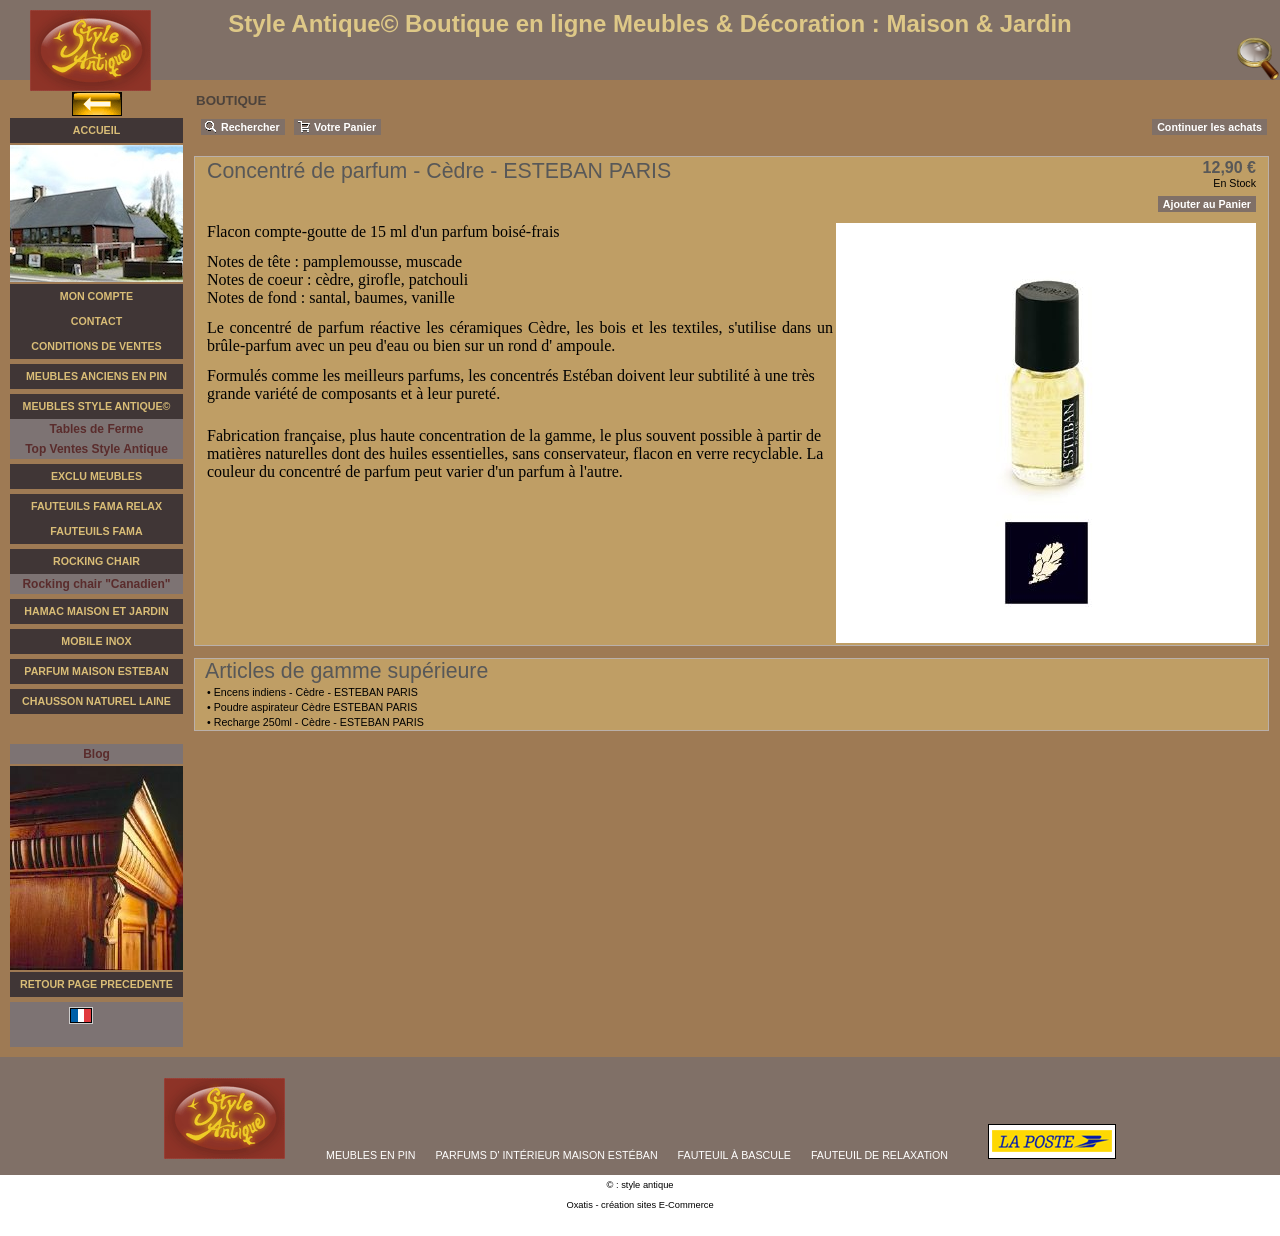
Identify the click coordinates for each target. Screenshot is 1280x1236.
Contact (96, 321)
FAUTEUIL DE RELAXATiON (879, 1155)
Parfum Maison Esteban (96, 671)
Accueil (96, 130)
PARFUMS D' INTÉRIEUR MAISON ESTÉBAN (547, 1155)
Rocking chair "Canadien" (96, 584)
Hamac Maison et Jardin (96, 611)
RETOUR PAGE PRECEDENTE (96, 984)
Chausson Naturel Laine (96, 701)
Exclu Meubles (96, 476)
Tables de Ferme (97, 429)
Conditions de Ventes (96, 346)
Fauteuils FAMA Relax (96, 506)
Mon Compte (96, 296)
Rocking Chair (96, 561)
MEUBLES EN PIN (370, 1155)
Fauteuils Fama (96, 531)
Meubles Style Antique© (97, 406)
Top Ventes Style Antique (96, 449)
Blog (96, 754)
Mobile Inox (96, 641)
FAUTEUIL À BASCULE (734, 1155)
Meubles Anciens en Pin (96, 376)
